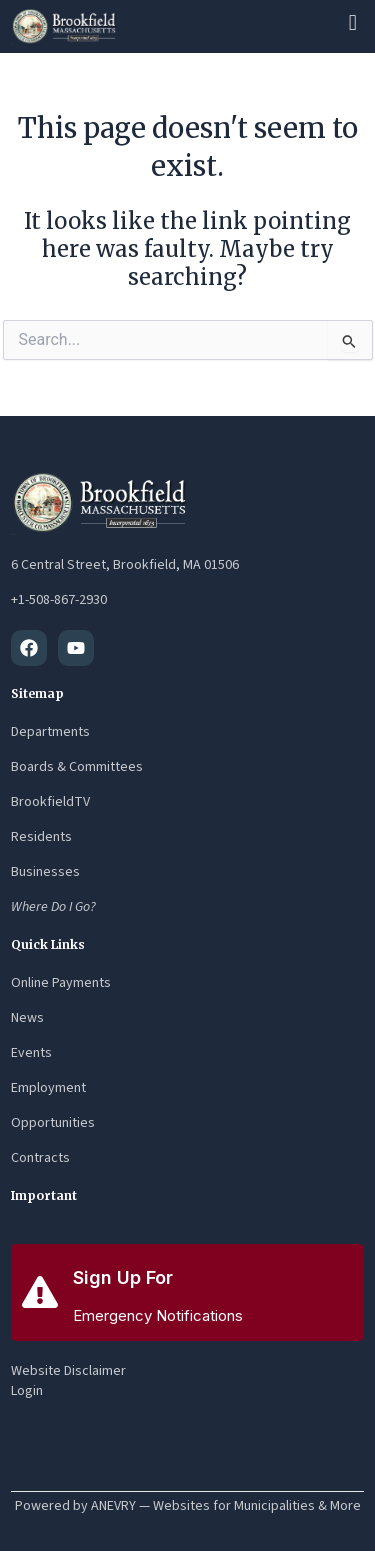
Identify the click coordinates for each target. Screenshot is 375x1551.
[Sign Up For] (40, 1292)
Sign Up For (123, 1277)
